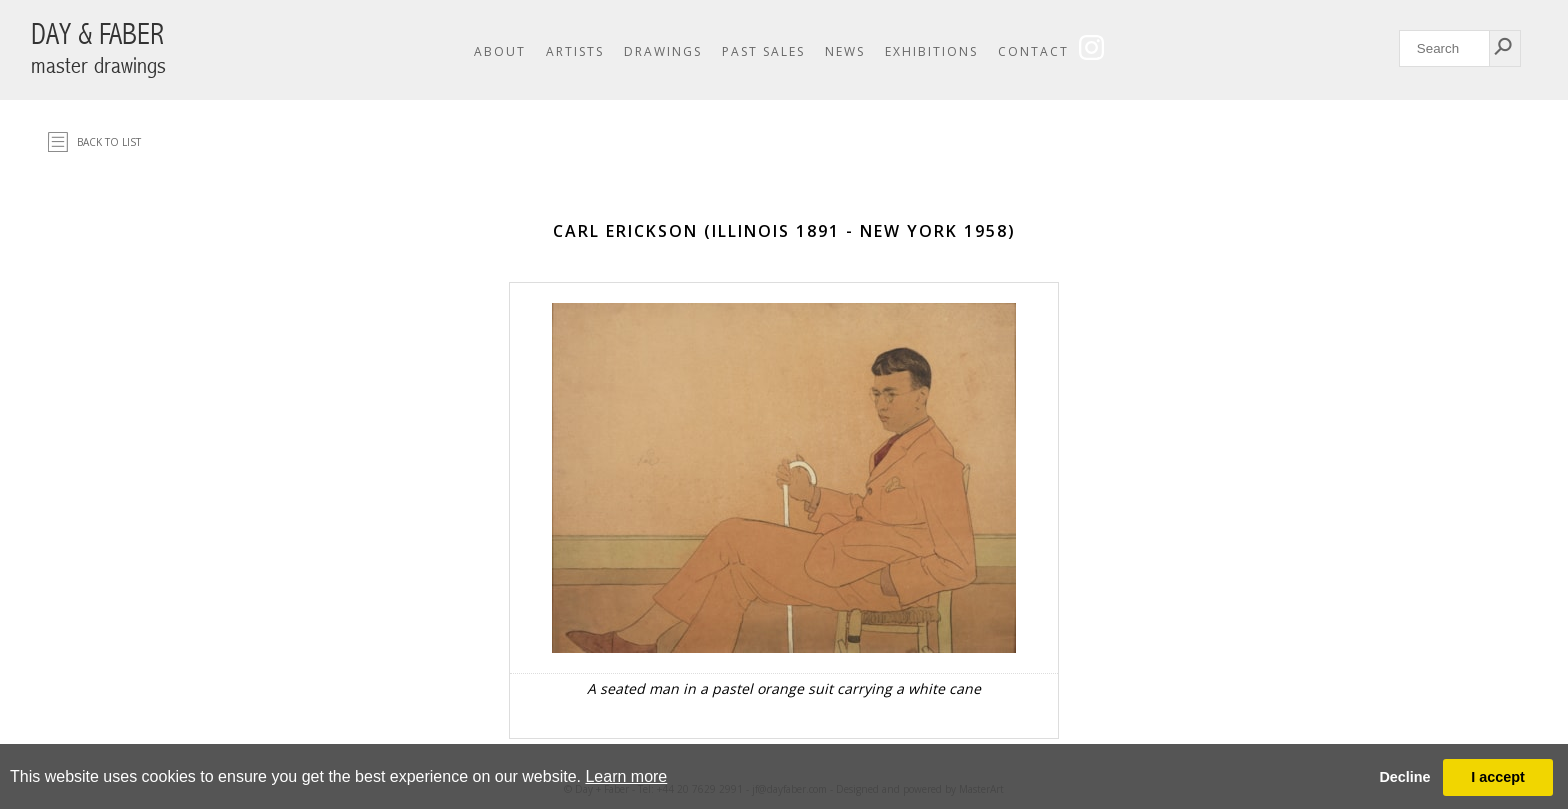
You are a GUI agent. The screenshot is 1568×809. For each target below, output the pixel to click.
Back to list (109, 142)
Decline (1404, 777)
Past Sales (763, 51)
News (845, 51)
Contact (1033, 51)
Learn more (626, 776)
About (500, 51)
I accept (1498, 777)
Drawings (663, 51)
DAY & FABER (98, 48)
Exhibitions (931, 51)
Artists (575, 51)
